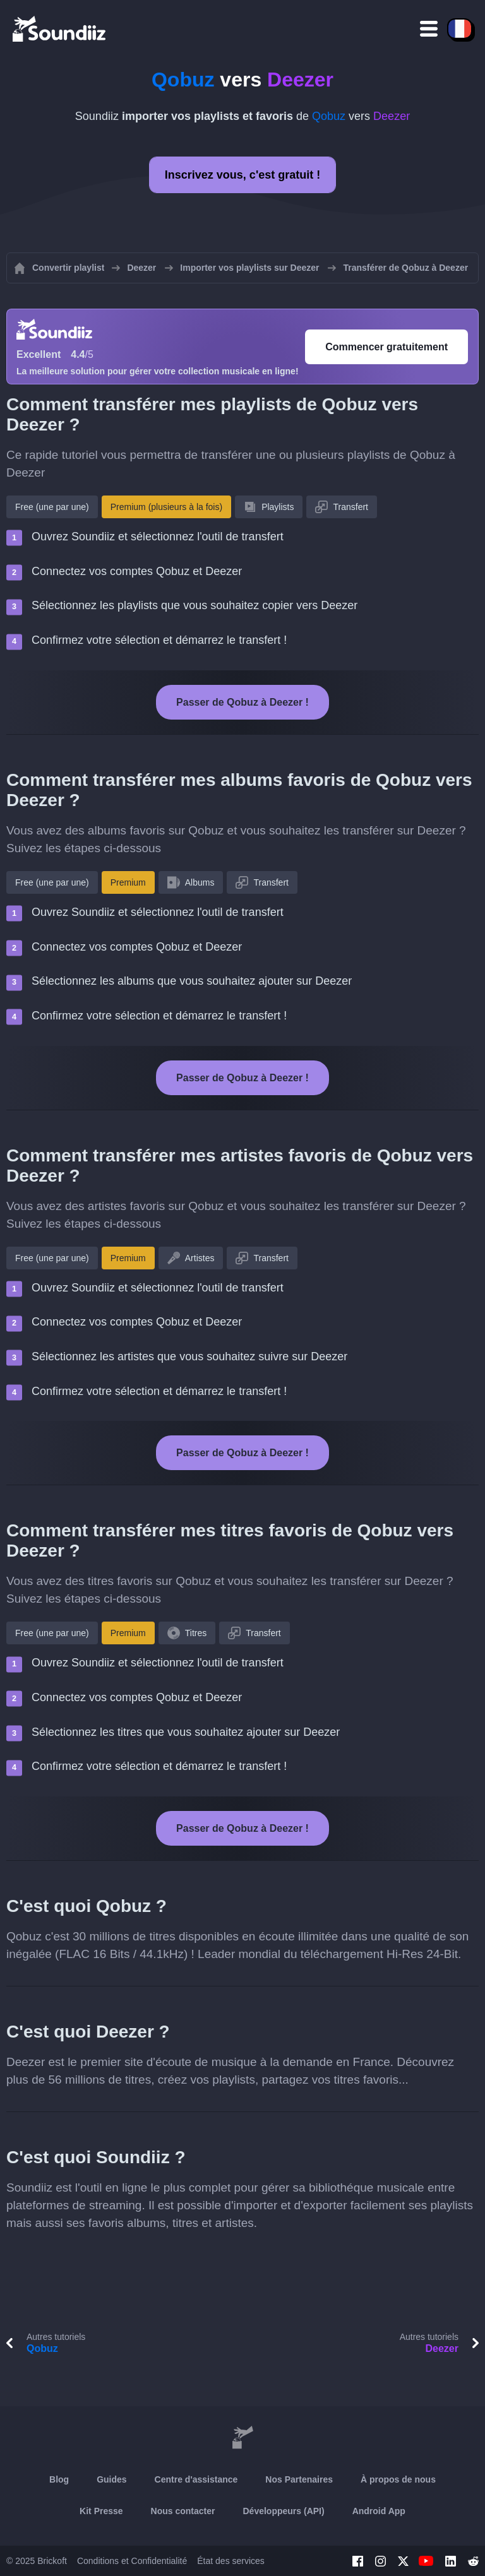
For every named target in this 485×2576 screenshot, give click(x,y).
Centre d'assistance (196, 2479)
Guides (111, 2479)
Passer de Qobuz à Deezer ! (242, 702)
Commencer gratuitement (386, 346)
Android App (378, 2511)
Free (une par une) (52, 507)
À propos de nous (398, 2479)
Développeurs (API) (284, 2511)
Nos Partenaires (299, 2479)
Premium (128, 882)
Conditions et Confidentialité (132, 2561)
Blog (59, 2479)
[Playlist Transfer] (60, 28)
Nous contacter (183, 2511)
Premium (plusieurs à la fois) (166, 507)
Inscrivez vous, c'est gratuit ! (242, 175)
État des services (231, 2561)
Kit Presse (101, 2511)
